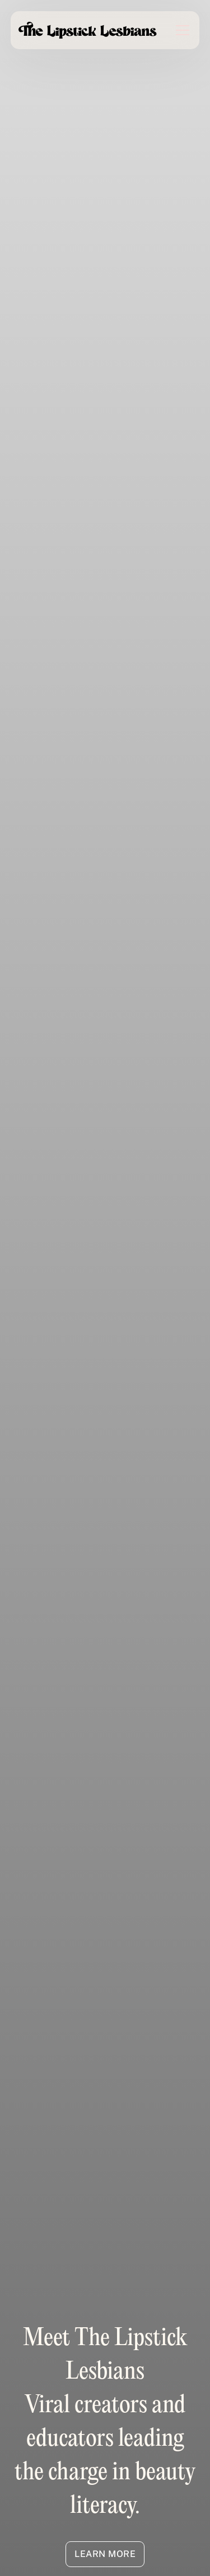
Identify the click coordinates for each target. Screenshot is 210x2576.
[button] (176, 30)
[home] (87, 30)
